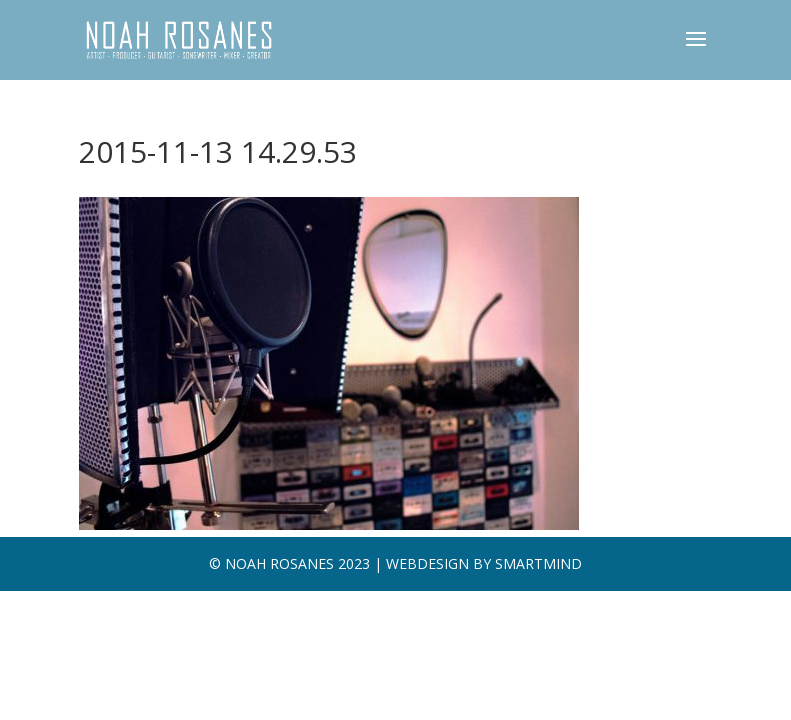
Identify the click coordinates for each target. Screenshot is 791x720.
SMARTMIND (538, 563)
